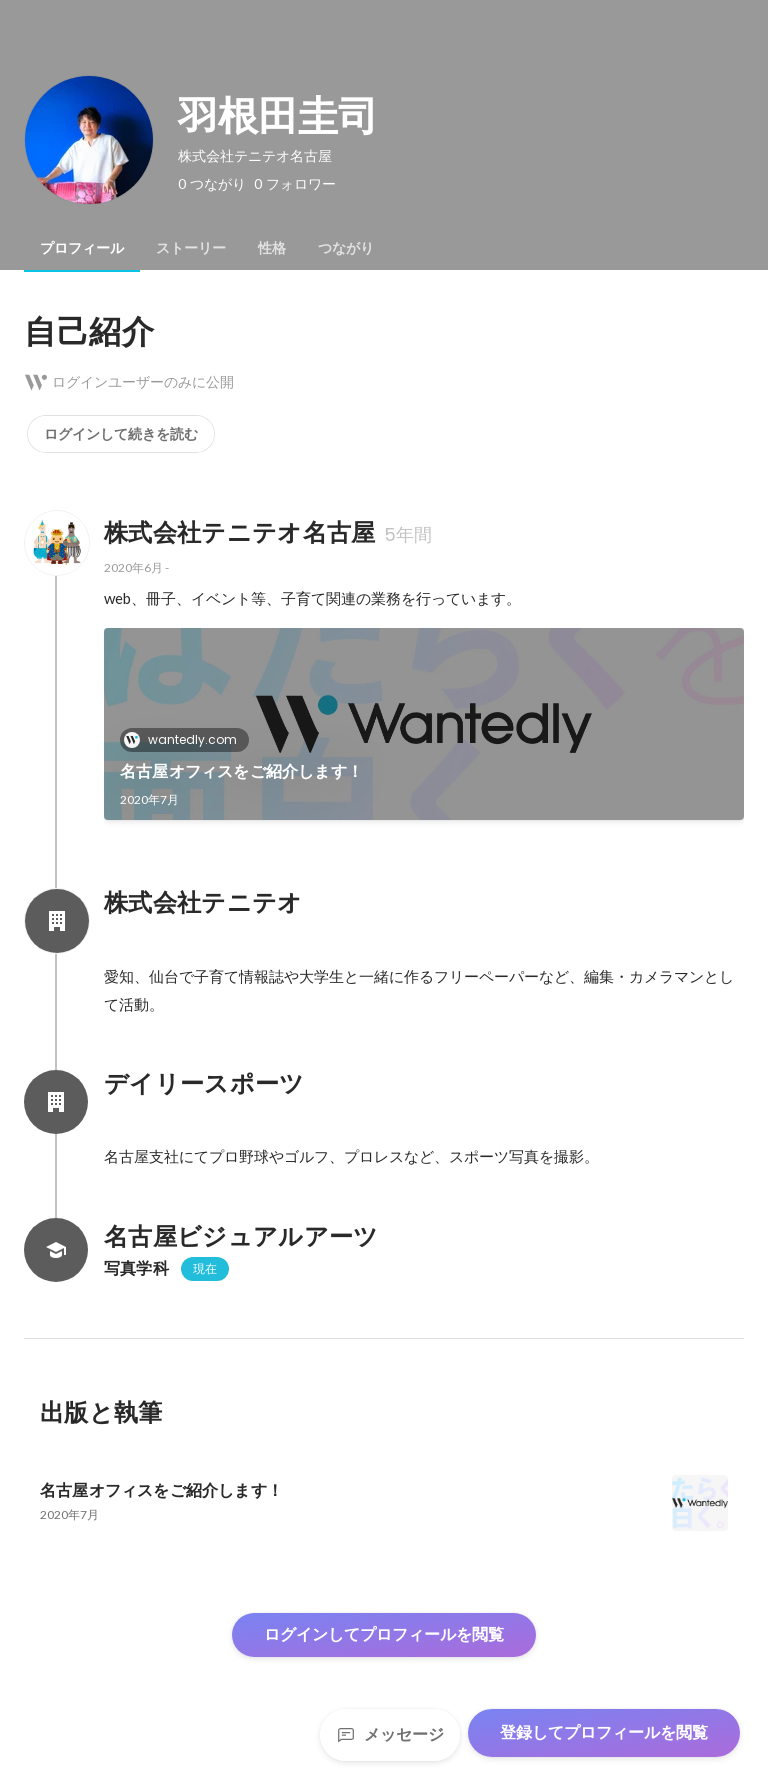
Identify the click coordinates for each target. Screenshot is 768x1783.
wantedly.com (186, 739)
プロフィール (82, 248)
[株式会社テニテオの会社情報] (56, 921)
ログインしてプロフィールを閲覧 (384, 1634)
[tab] (82, 248)
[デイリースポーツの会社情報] (56, 1102)
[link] (424, 724)
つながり (346, 248)
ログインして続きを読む (121, 434)
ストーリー (191, 248)
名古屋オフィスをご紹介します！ (241, 771)
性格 (272, 248)
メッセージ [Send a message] (390, 1734)
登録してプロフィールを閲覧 (604, 1732)
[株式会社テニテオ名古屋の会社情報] (56, 543)
